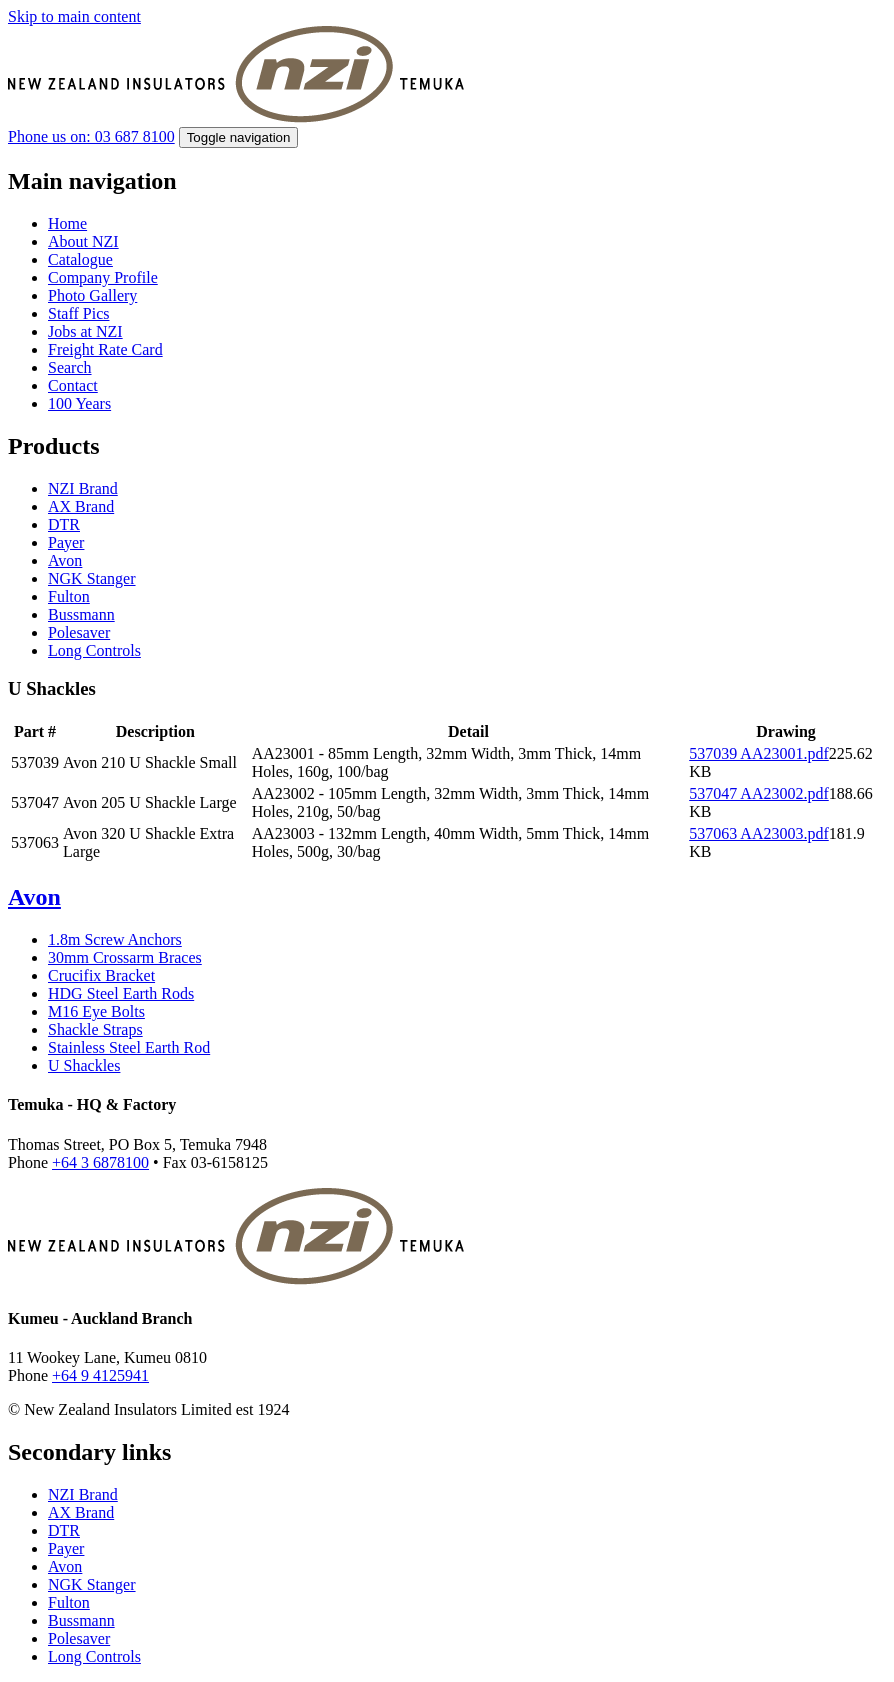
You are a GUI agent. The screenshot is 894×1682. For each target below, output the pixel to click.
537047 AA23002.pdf (759, 793)
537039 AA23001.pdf (759, 753)
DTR (64, 524)
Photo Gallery (92, 295)
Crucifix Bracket (101, 975)
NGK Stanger (92, 578)
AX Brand (81, 506)
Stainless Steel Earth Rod (129, 1047)
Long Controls (94, 650)
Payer (66, 542)
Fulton (69, 596)
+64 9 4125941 (100, 1375)
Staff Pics (78, 313)
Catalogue (80, 259)
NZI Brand (83, 488)
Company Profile (103, 277)
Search (70, 367)
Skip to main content (74, 16)
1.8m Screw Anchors (115, 939)
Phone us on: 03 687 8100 (91, 136)
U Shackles (84, 1065)
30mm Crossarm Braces (125, 957)
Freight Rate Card (105, 349)
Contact (73, 385)
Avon (65, 560)
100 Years (79, 403)
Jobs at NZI (85, 331)
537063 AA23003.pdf (759, 833)
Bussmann (81, 614)
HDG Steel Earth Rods (121, 993)
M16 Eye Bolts (96, 1011)
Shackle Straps (95, 1029)
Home (67, 223)
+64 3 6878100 (100, 1162)
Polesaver (79, 632)
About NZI (83, 241)
